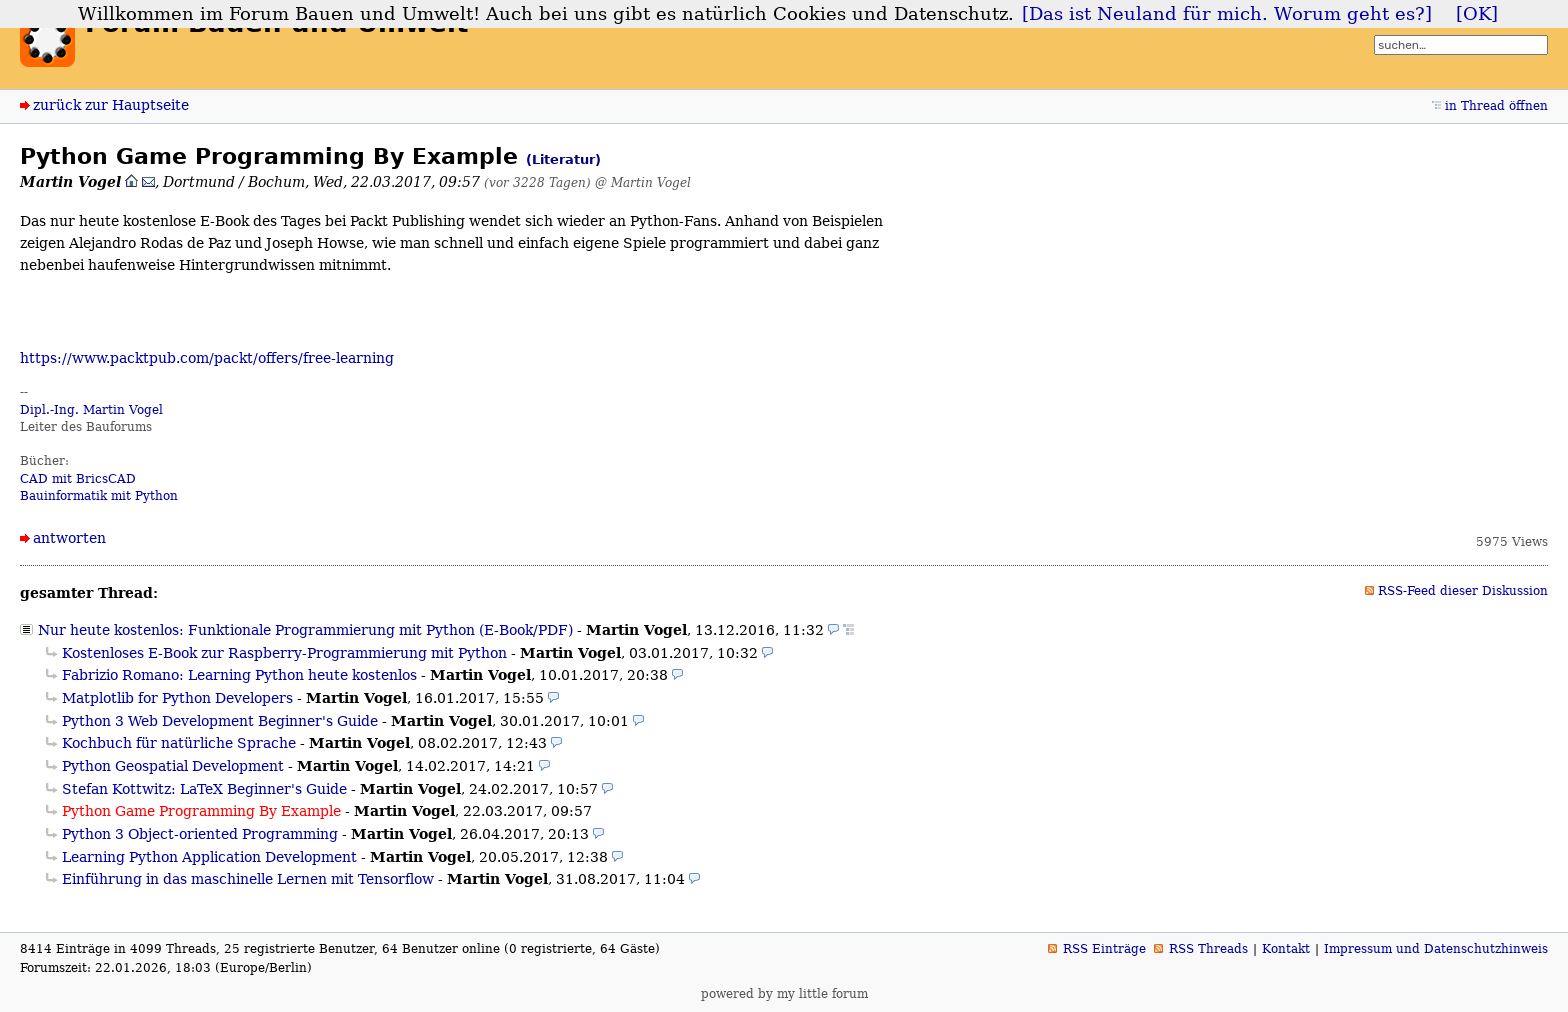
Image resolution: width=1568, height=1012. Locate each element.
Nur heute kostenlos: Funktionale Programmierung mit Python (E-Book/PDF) (305, 630)
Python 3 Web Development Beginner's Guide (220, 721)
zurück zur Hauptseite (111, 105)
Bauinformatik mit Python (99, 496)
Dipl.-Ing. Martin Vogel (91, 410)
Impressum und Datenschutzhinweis (1436, 949)
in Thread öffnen (1496, 106)
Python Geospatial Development (173, 766)
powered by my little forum (784, 994)
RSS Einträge (1104, 949)
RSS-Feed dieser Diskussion (1463, 591)
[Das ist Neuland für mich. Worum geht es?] (1227, 14)
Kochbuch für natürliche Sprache (179, 743)
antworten (69, 538)
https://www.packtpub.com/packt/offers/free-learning (207, 358)
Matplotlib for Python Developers (177, 698)
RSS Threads (1208, 949)
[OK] (1477, 14)
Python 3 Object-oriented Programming (200, 834)
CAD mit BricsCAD (78, 479)
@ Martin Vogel (643, 182)
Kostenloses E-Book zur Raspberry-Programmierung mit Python (284, 653)
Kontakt (1286, 949)
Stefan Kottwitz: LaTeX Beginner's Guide (204, 789)
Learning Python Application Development (209, 857)
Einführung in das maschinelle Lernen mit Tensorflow (248, 879)
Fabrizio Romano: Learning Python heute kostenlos (239, 675)
